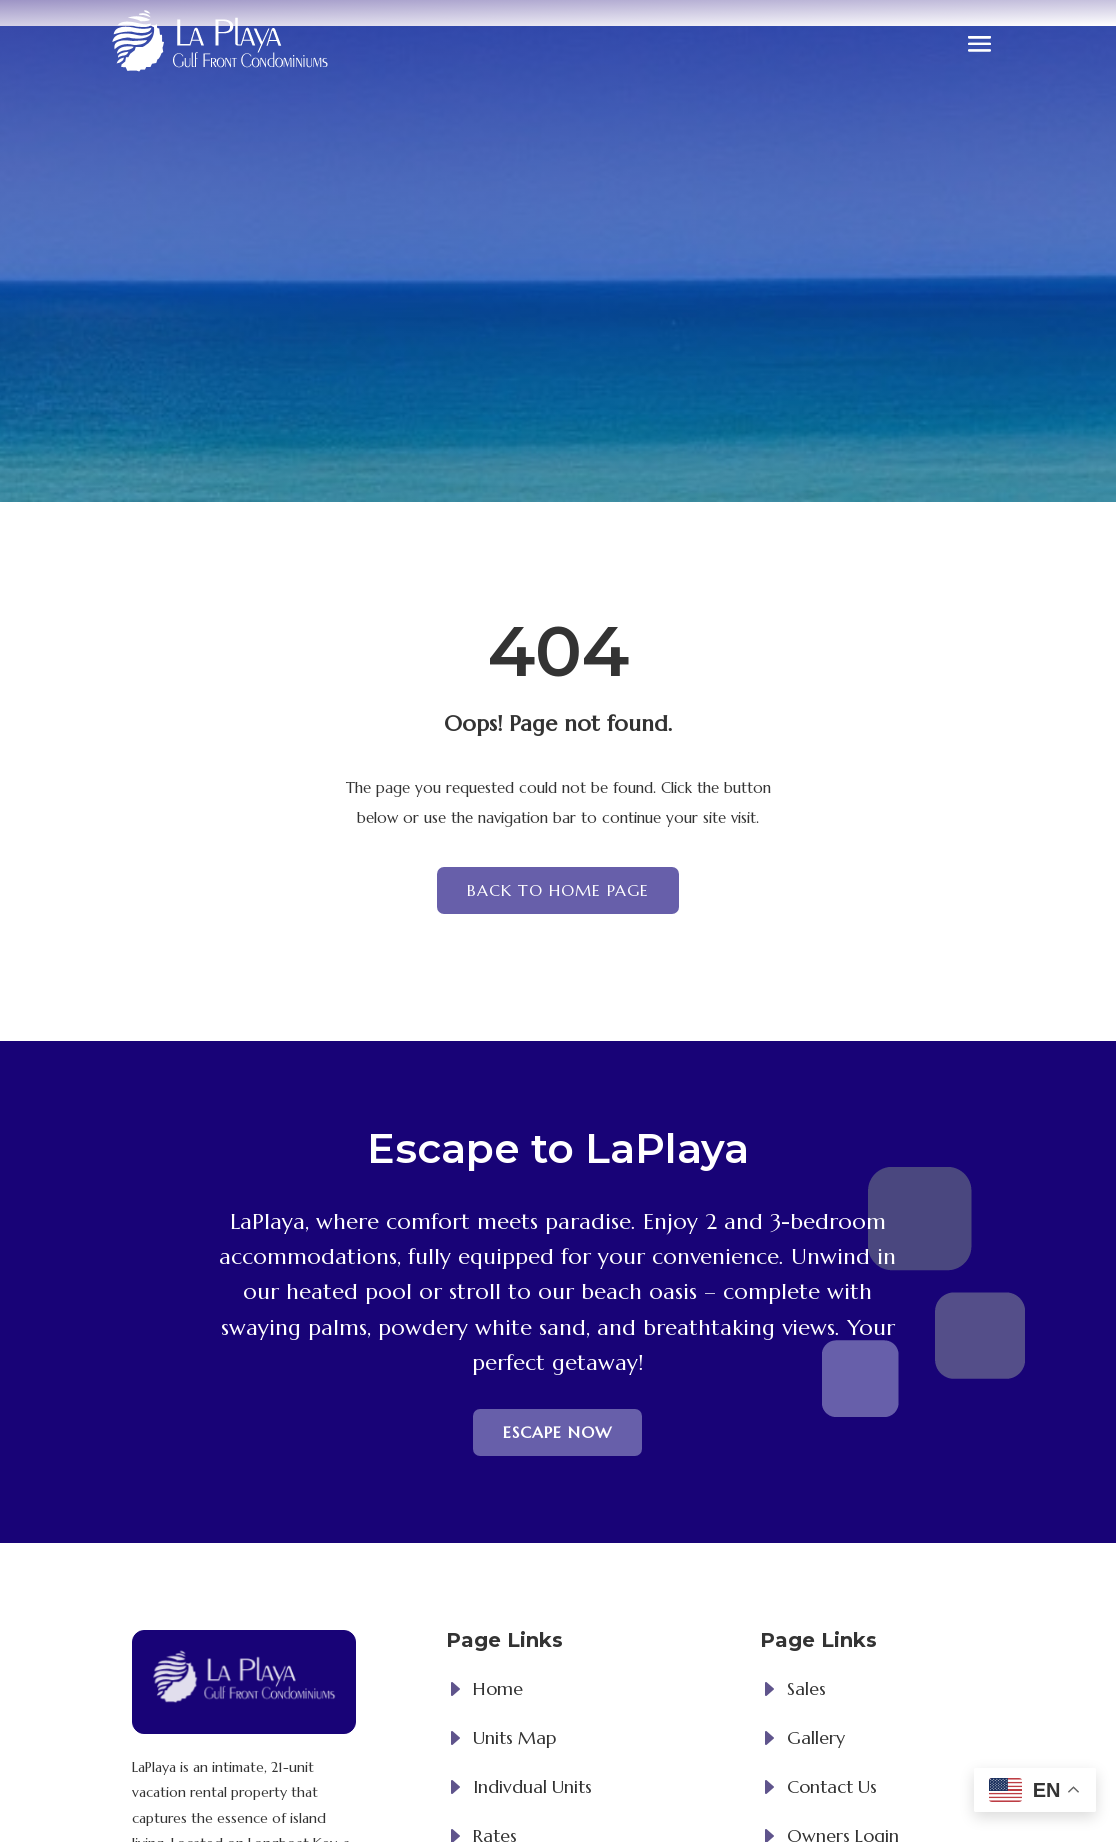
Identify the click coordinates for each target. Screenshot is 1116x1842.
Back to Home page (558, 890)
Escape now (557, 1432)
